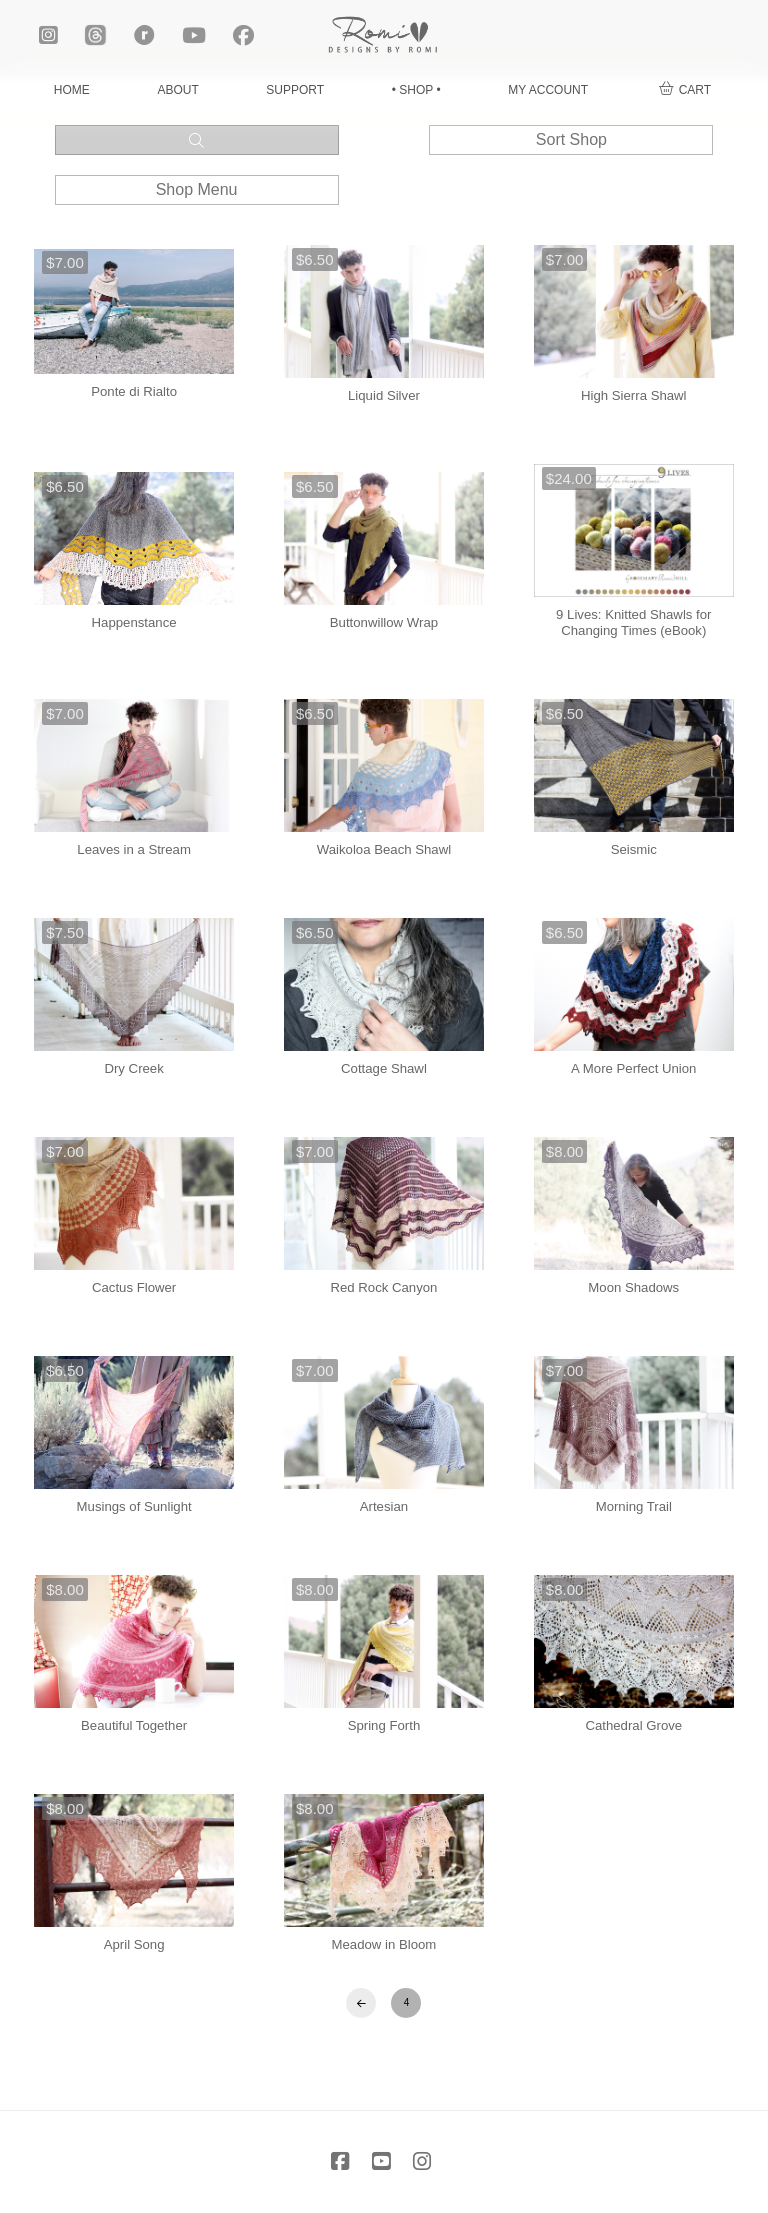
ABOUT (177, 90)
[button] (685, 90)
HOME (72, 90)
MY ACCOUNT (548, 90)
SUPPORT (295, 90)
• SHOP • (416, 90)
